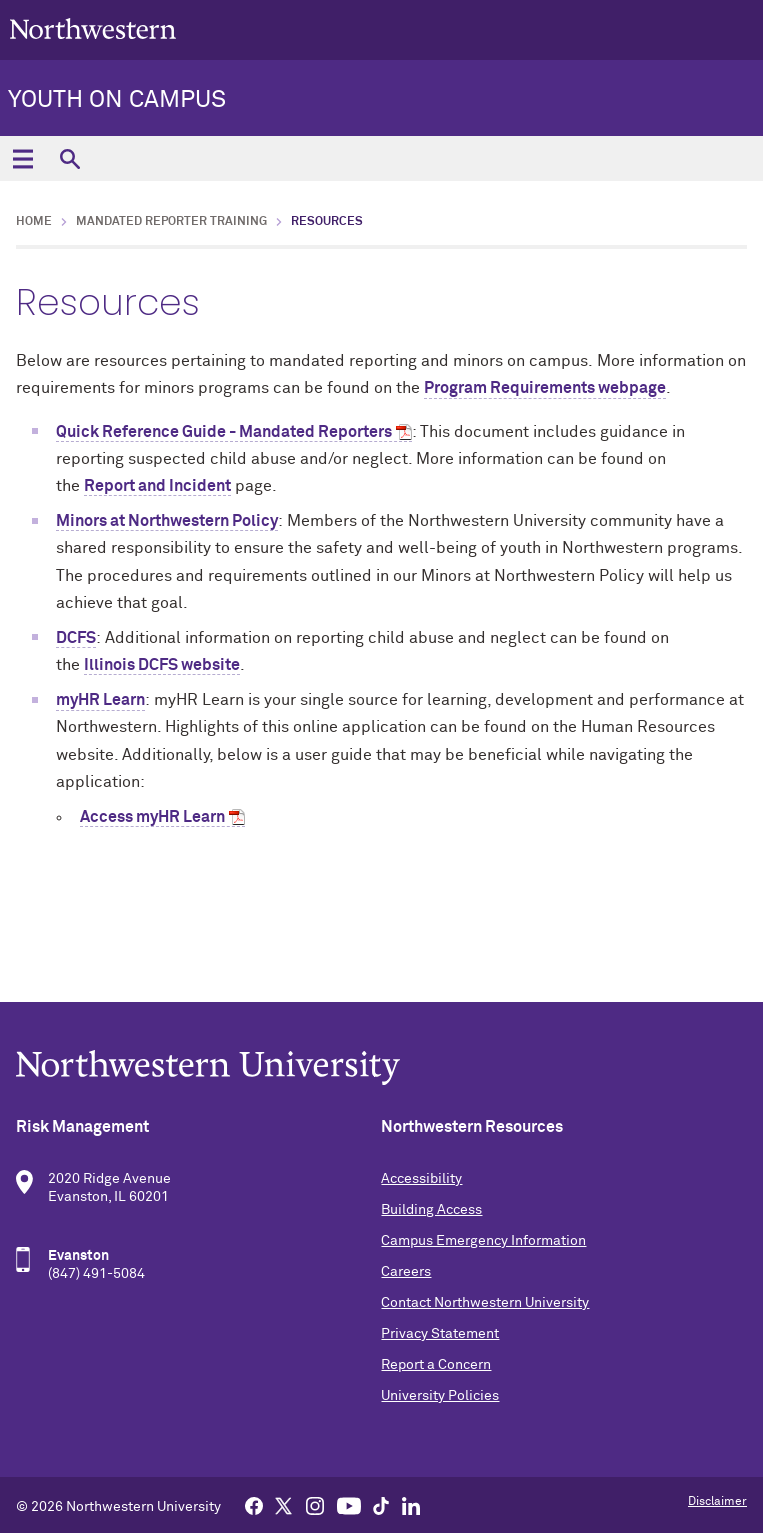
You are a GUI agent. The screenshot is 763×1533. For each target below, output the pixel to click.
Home (34, 222)
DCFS (76, 638)
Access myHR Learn (152, 817)
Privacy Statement (440, 1334)
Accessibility (421, 1179)
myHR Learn (100, 700)
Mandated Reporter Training (171, 222)
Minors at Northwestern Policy (167, 521)
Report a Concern (436, 1365)
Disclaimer (717, 1502)
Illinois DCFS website (162, 665)
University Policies (440, 1396)
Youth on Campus (117, 100)
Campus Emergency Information (483, 1241)
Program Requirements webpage (545, 388)
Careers (406, 1272)
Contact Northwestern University (485, 1303)
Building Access (431, 1210)
